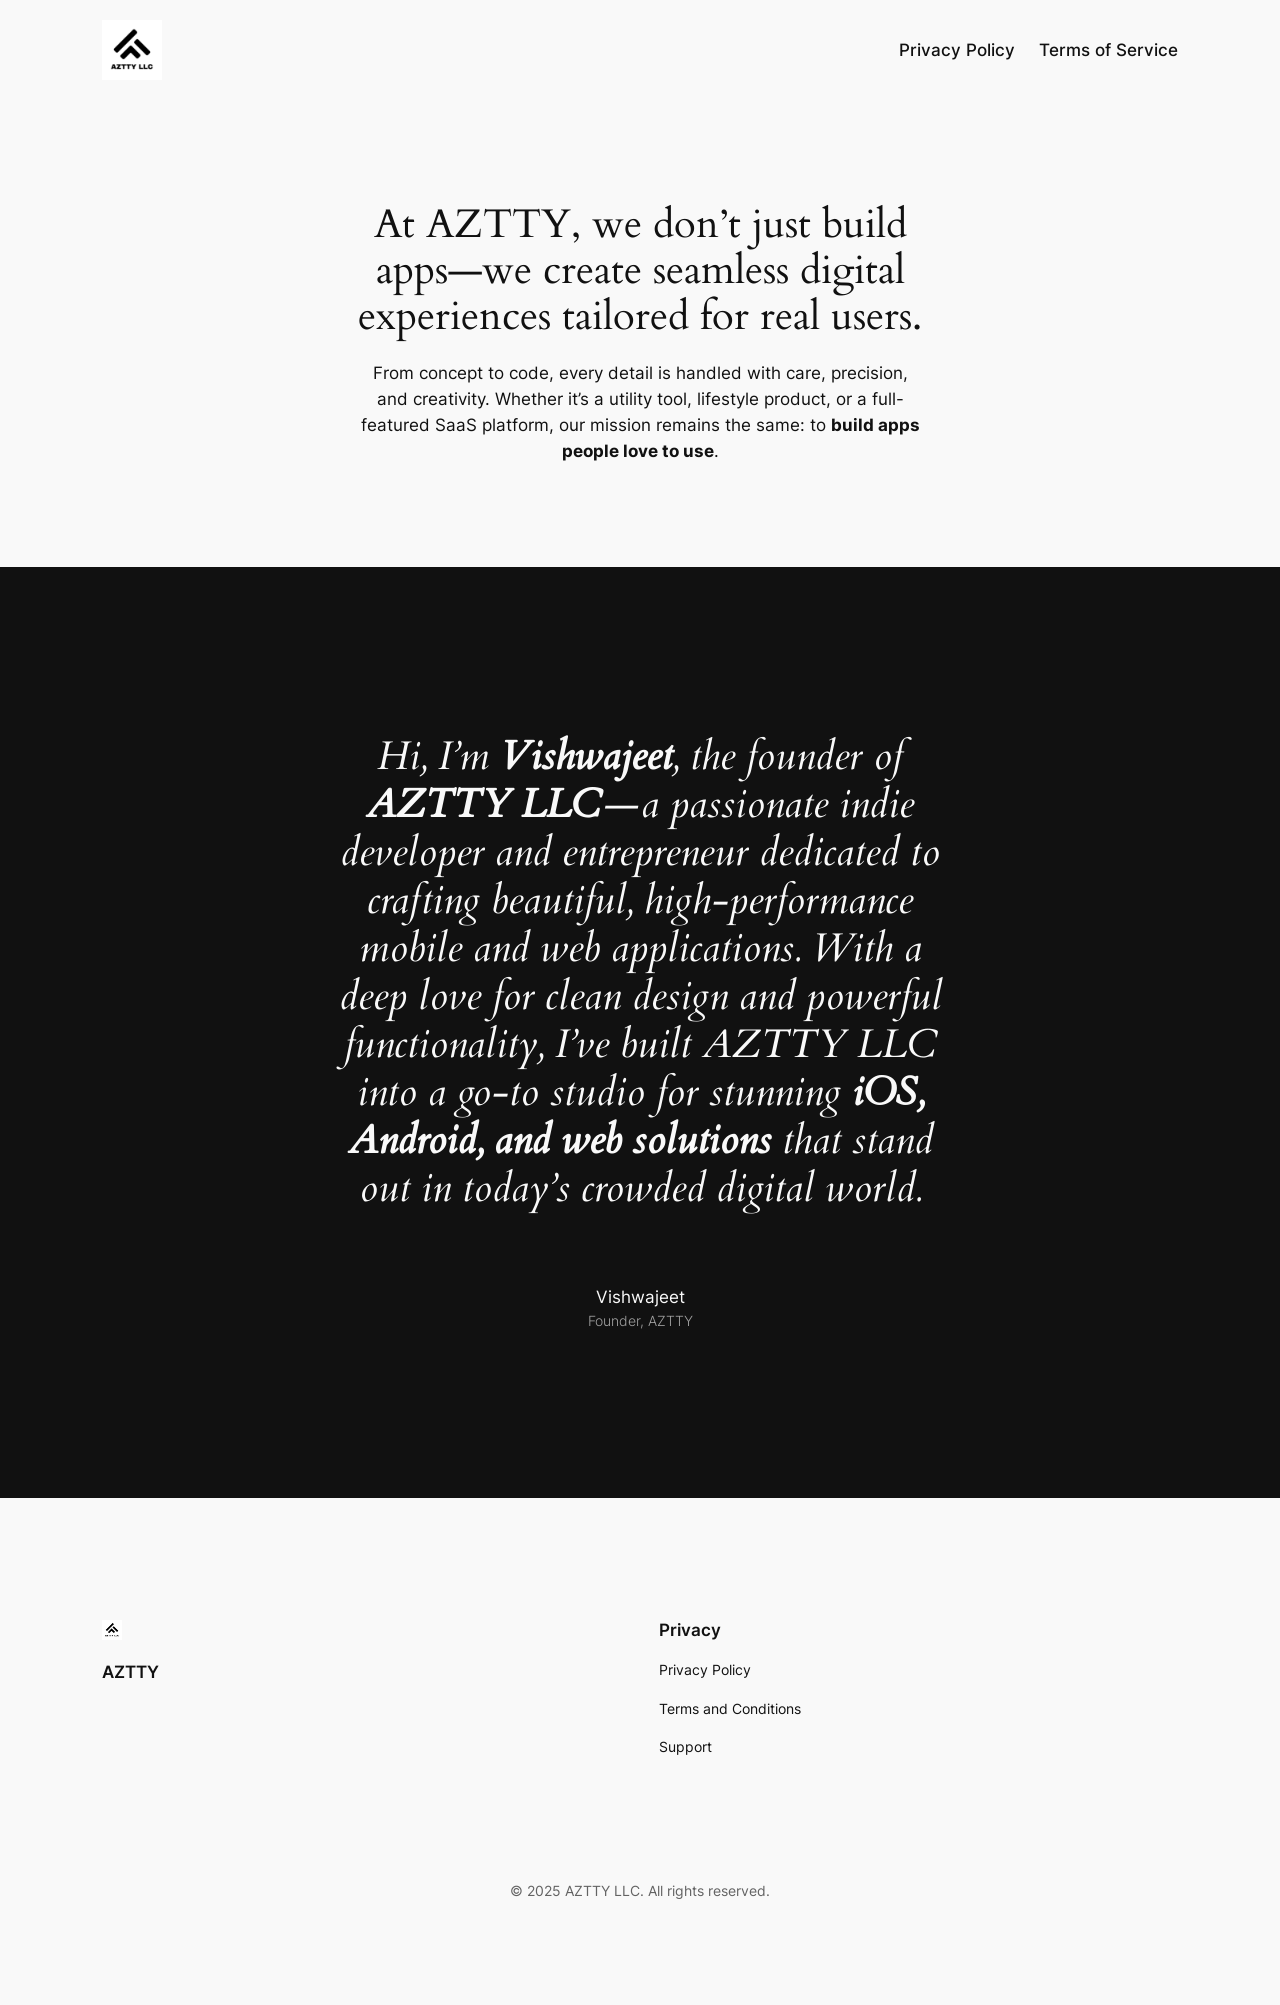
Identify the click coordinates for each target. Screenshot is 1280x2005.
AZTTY (130, 1672)
